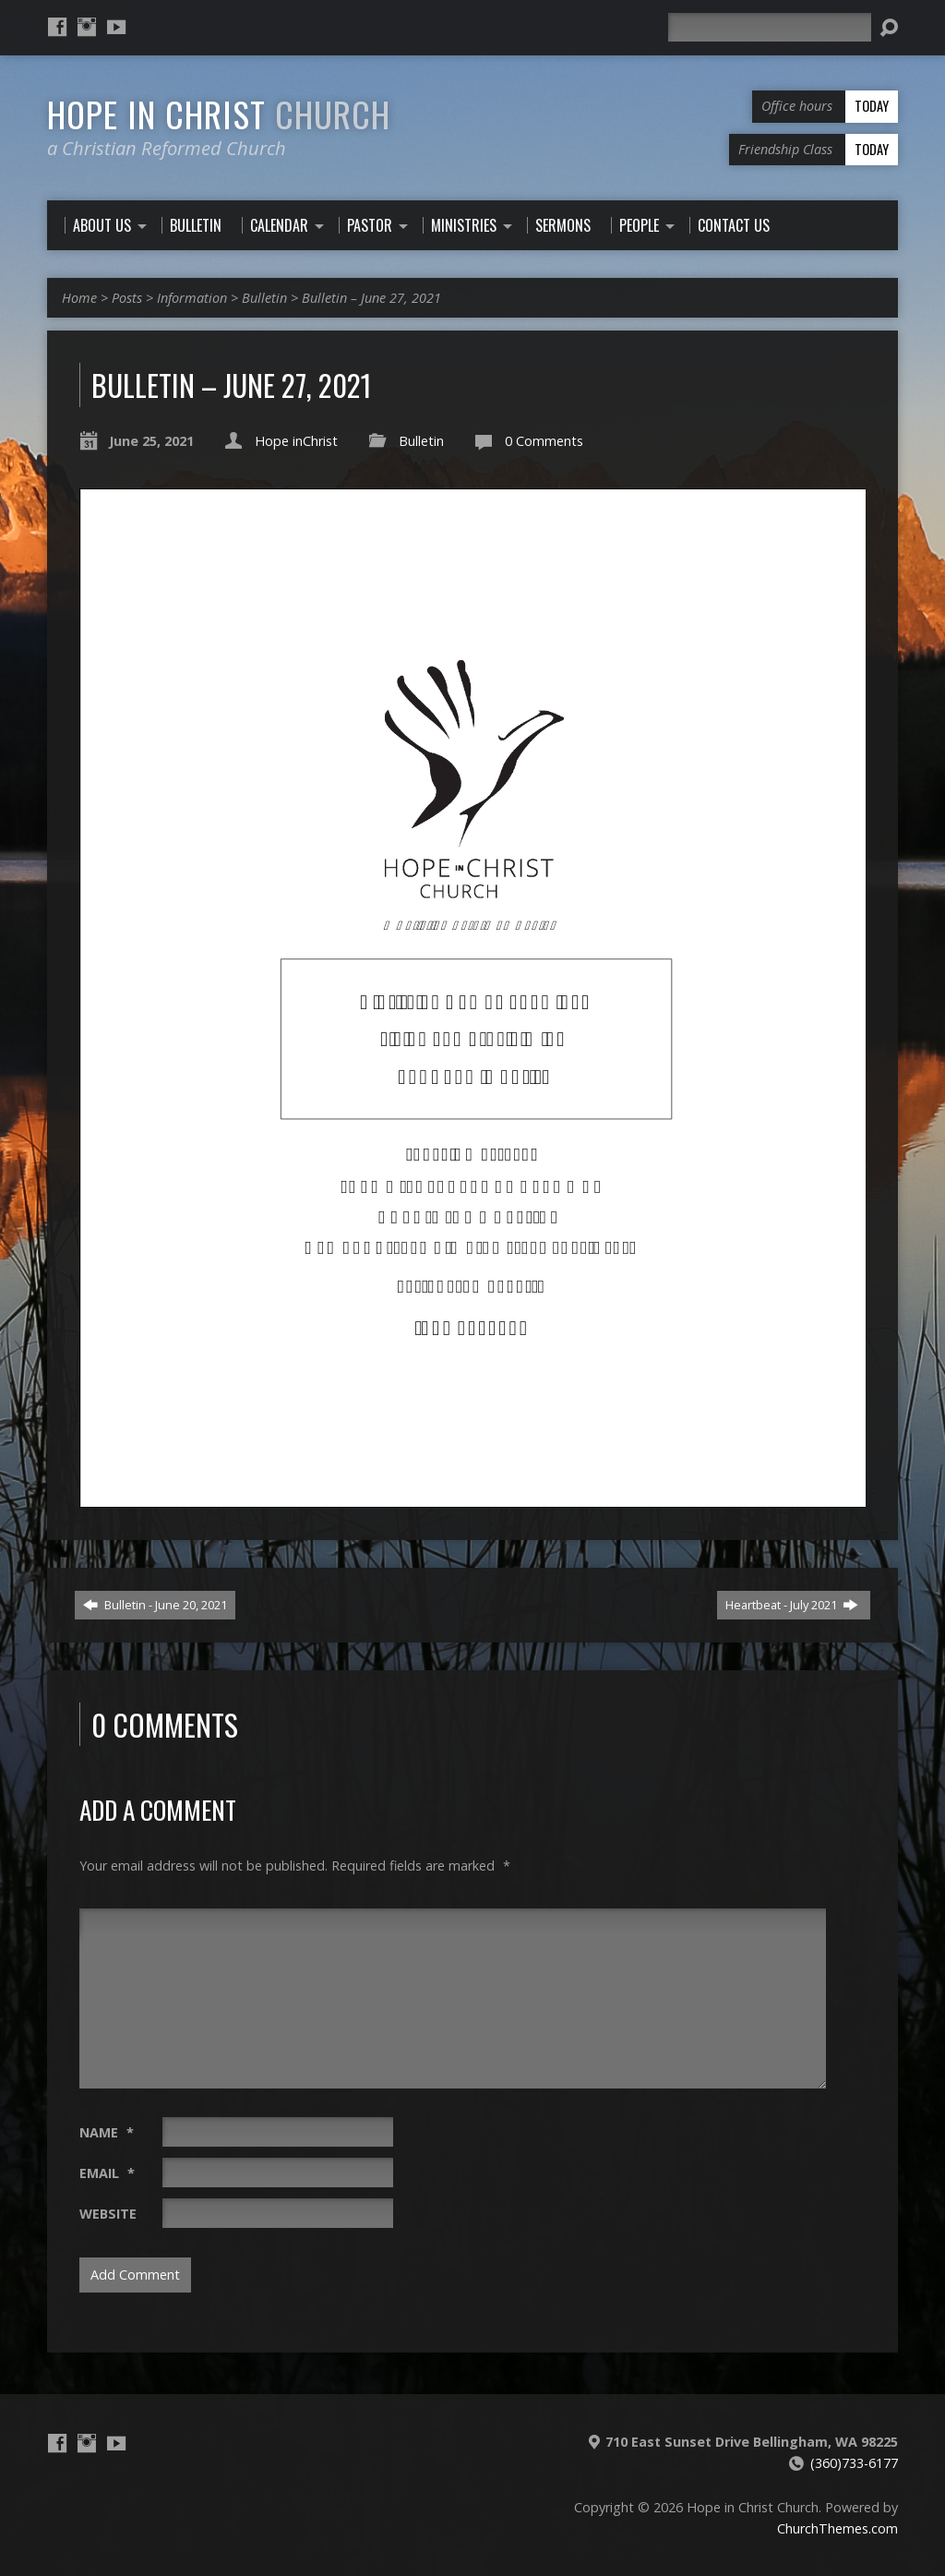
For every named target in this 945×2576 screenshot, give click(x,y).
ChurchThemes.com (837, 2528)
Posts (127, 298)
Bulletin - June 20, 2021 (155, 1604)
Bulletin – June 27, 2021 (371, 298)
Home (79, 298)
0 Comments (544, 441)
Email (107, 2173)
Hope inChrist (296, 441)
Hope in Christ (218, 113)
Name (106, 2132)
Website (108, 2213)
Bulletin (264, 298)
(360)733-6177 (854, 2463)
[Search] (769, 27)
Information (192, 298)
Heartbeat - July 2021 (791, 1604)
